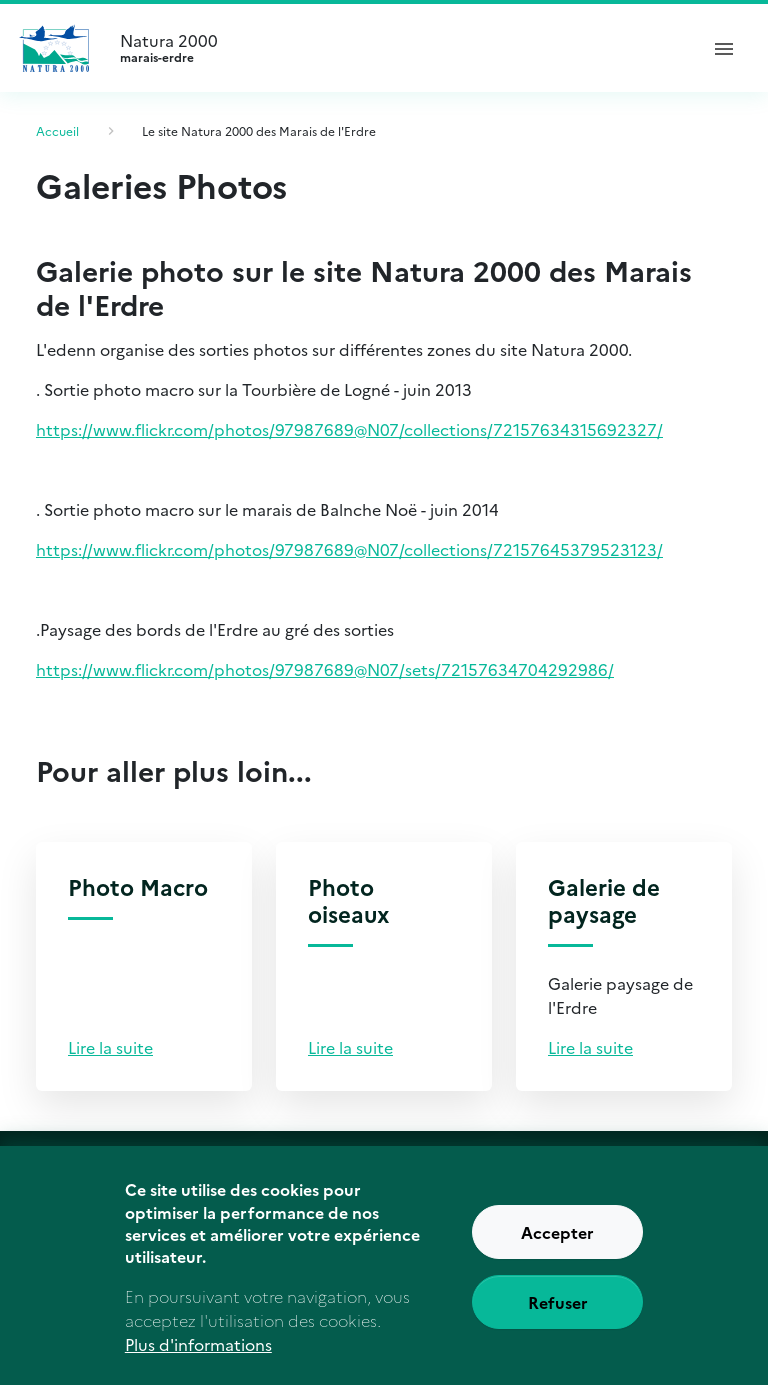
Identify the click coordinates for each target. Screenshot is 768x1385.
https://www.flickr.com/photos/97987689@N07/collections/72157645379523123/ (349, 549)
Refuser (558, 1316)
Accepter (557, 1246)
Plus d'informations (198, 1358)
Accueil (57, 130)
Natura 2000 (400, 48)
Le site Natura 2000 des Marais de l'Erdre (259, 130)
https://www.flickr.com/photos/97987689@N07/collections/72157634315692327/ (349, 429)
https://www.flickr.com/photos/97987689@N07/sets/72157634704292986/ (325, 669)
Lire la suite (110, 1047)
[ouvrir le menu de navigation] (724, 48)
